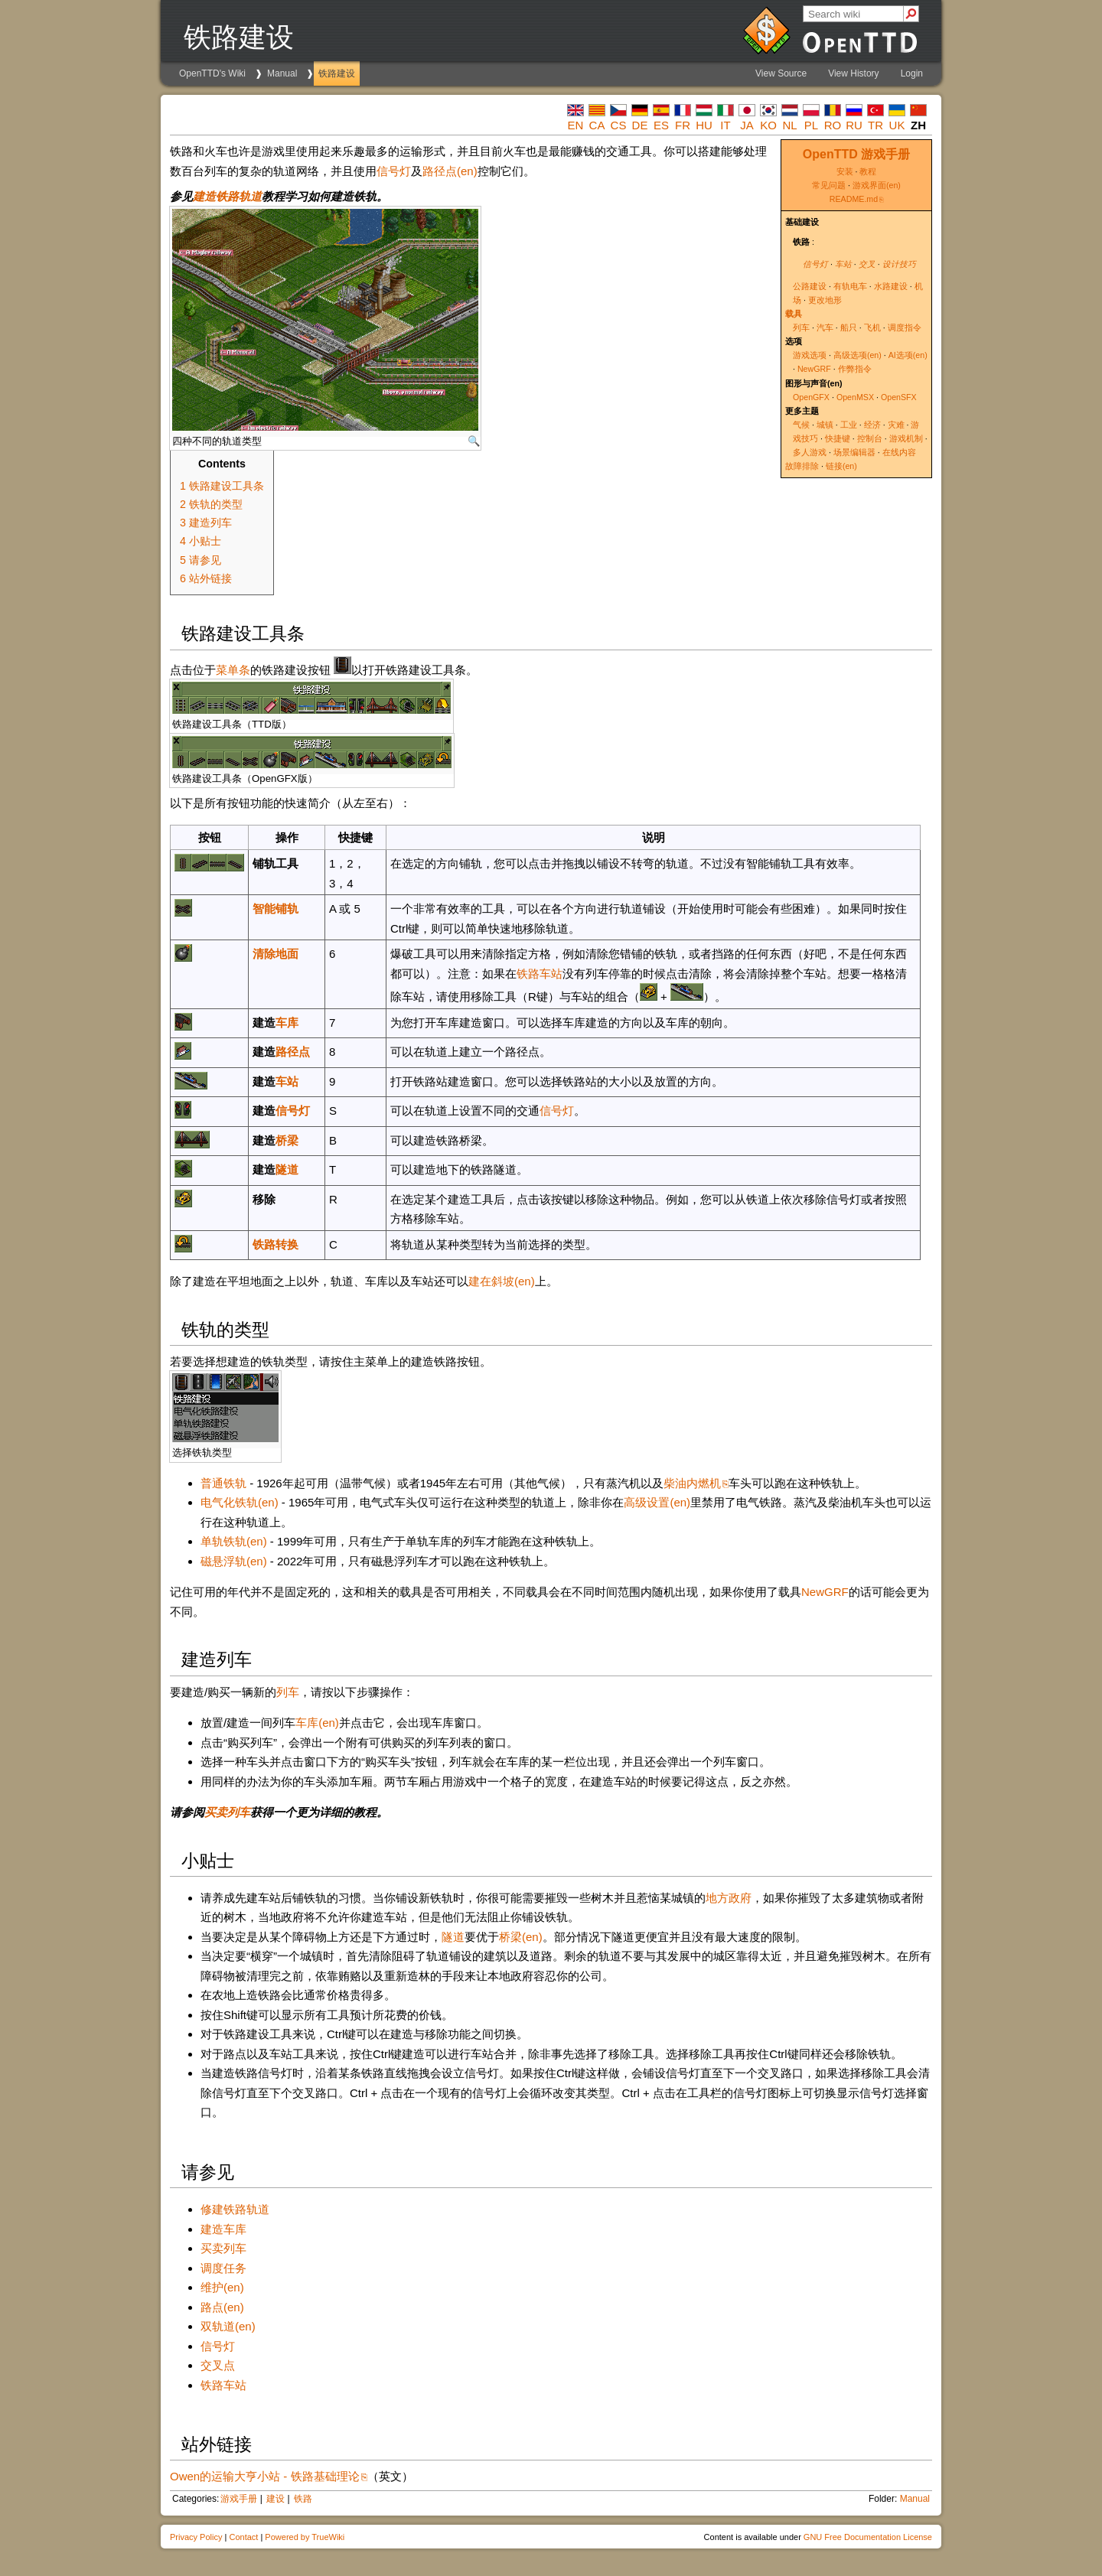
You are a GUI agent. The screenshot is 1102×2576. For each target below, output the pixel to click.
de (640, 125)
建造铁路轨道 (227, 196)
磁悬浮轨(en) (234, 1561)
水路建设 (891, 286)
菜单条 (233, 669)
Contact (243, 2537)
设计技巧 (899, 264)
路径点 (293, 1051)
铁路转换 (275, 1244)
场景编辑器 (854, 452)
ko (768, 125)
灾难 (896, 424)
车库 (287, 1022)
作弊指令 (855, 368)
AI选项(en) (908, 355)
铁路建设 (336, 73)
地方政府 (729, 1897)
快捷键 (837, 438)
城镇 (825, 424)
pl (811, 125)
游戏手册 (238, 2498)
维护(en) (222, 2287)
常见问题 (829, 185)
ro (833, 125)
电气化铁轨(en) (240, 1502)
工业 (848, 424)
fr (682, 125)
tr (875, 125)
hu (704, 125)
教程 (867, 171)
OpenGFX (811, 397)
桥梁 (287, 1140)
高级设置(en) (657, 1502)
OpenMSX (855, 397)
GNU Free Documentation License (868, 2537)
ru (854, 125)
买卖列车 (227, 1812)
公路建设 (809, 286)
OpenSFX (899, 397)
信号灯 (815, 264)
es (661, 125)
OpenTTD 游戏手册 (856, 154)
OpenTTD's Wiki (212, 73)
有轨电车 (850, 286)
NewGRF (814, 368)
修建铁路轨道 (235, 2209)
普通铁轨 (223, 1483)
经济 (872, 424)
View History (853, 73)
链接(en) (841, 466)
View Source (781, 73)
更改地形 (825, 299)
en (576, 125)
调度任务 (223, 2268)
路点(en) (222, 2307)
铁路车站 (539, 973)
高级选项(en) (857, 355)
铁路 (303, 2498)
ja (747, 125)
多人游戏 (809, 452)
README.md (854, 199)
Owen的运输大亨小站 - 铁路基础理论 (265, 2476)
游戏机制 (906, 438)
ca (597, 125)
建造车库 (223, 2229)
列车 (801, 327)
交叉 (867, 264)
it (725, 125)
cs (619, 125)
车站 (843, 264)
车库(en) (317, 1722)
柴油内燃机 (692, 1483)
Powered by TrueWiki (304, 2537)
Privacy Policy (196, 2537)
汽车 (825, 327)
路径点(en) (450, 170)
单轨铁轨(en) (234, 1541)
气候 (801, 424)
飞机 (872, 327)
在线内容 (899, 452)
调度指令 (904, 327)
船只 (848, 327)
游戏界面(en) (877, 185)
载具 (793, 313)
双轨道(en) (228, 2326)
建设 (275, 2498)
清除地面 (275, 953)
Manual (282, 73)
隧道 (287, 1169)
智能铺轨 (275, 908)
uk (897, 125)
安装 (844, 171)
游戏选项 (809, 355)
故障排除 (802, 466)
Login (912, 73)
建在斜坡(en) (501, 1281)
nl (789, 125)
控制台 (869, 438)
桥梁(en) (521, 1936)
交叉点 (218, 2365)
